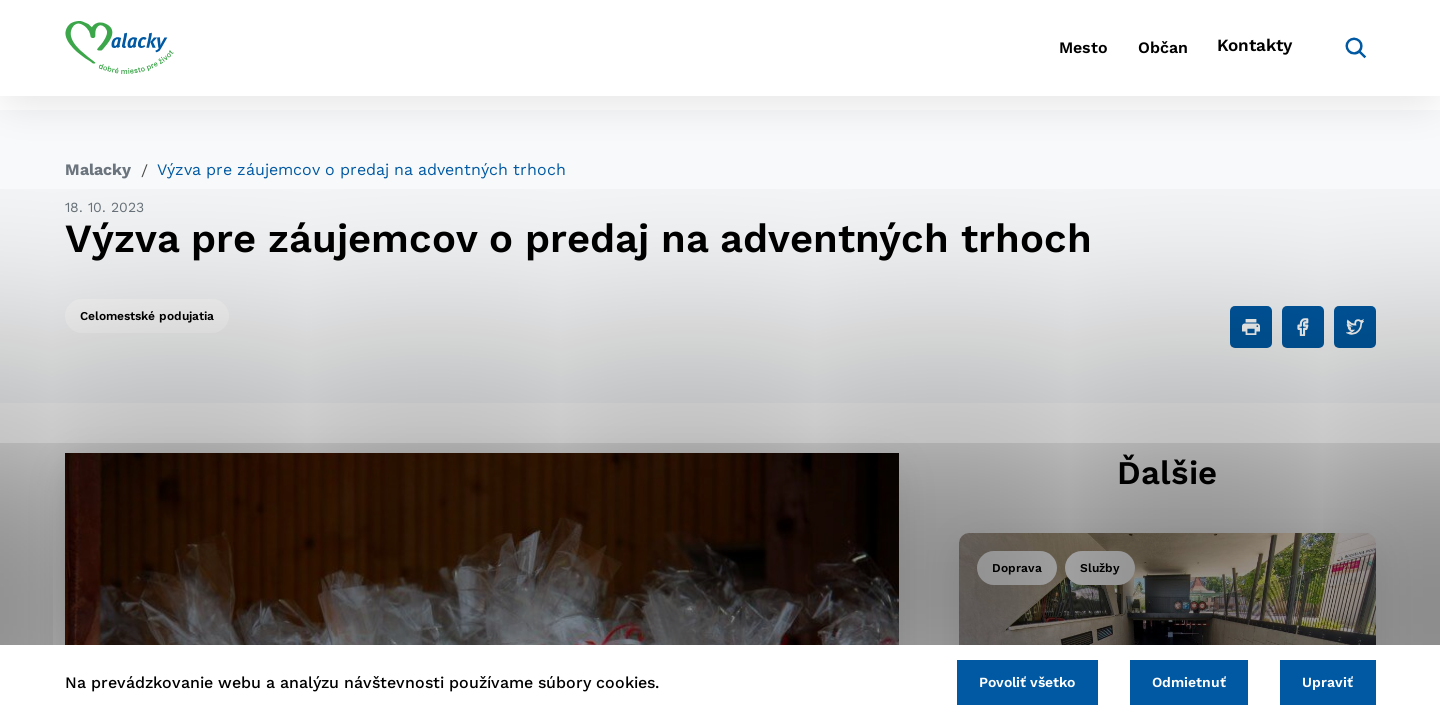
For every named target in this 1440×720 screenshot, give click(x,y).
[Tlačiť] (1251, 327)
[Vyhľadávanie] (1346, 55)
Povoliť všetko (999, 680)
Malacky (98, 169)
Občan (1139, 55)
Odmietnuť (1172, 680)
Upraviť (1322, 680)
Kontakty (1250, 55)
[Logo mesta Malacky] (119, 55)
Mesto (1039, 55)
